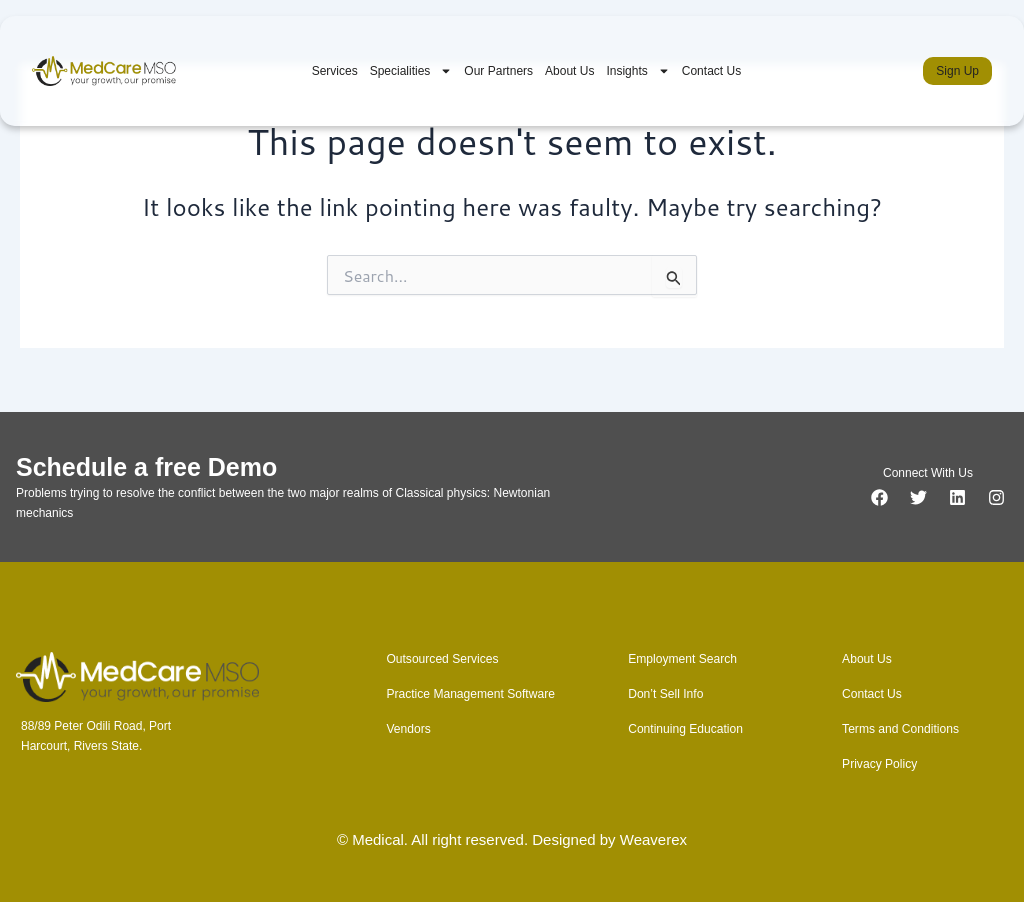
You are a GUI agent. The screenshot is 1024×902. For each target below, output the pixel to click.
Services (335, 71)
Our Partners (498, 71)
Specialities (411, 71)
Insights (637, 71)
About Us (569, 71)
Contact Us (711, 71)
